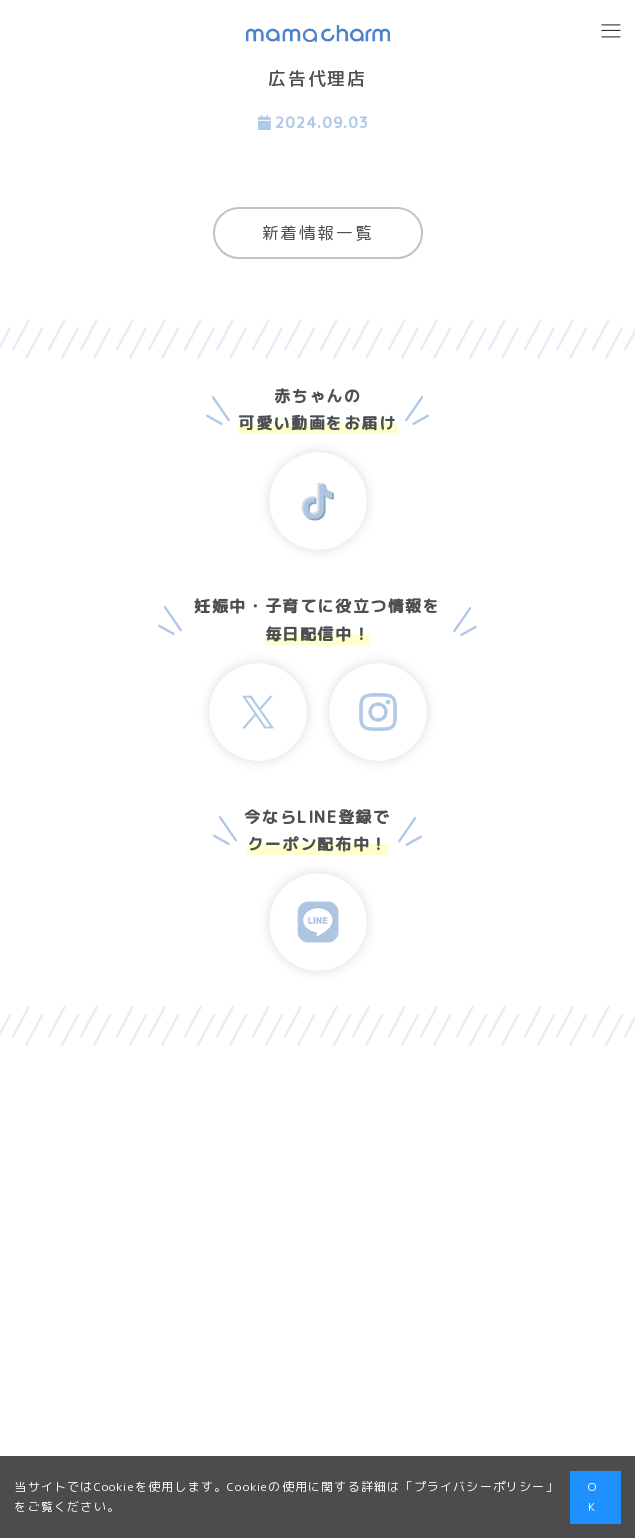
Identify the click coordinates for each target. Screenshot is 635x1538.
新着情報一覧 (318, 232)
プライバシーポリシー (480, 1486)
